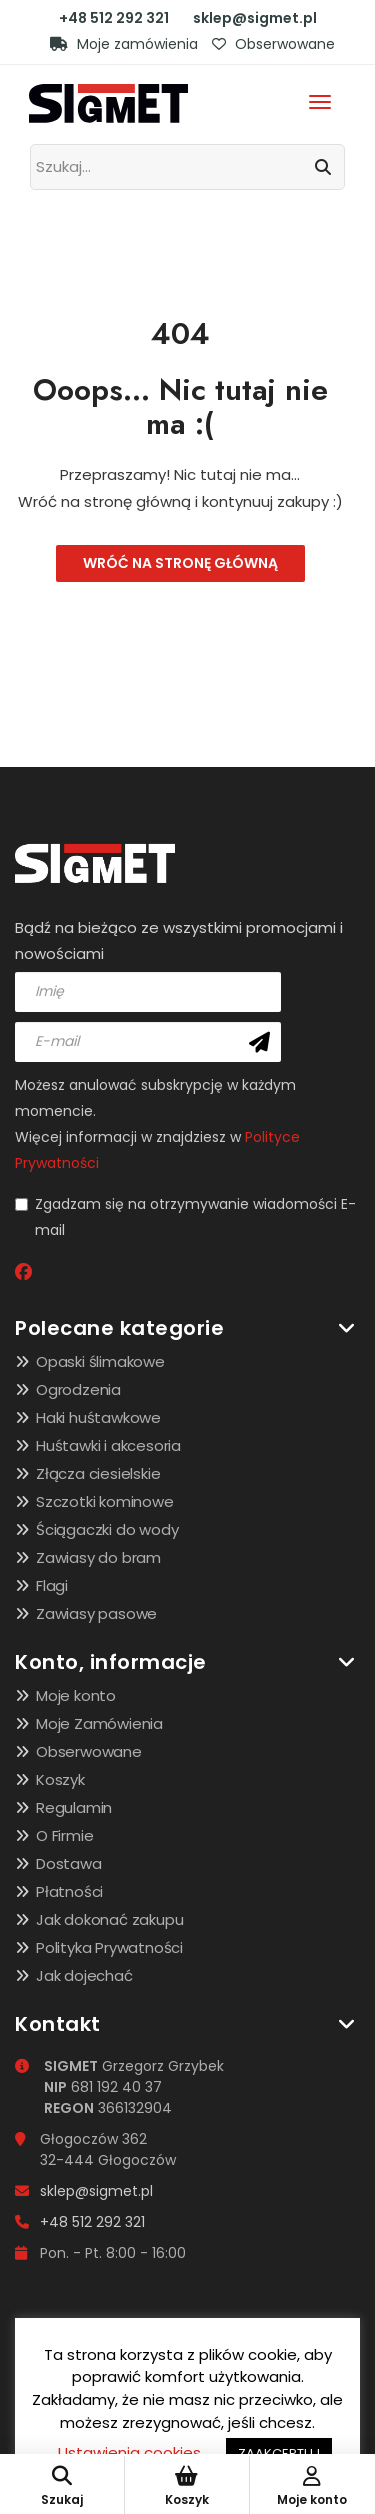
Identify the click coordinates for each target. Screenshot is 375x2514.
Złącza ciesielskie (98, 1473)
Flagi (52, 1585)
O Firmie (64, 1835)
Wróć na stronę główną (180, 563)
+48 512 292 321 (114, 18)
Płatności (69, 1891)
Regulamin (74, 1807)
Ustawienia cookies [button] (129, 2452)
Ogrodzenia (78, 1389)
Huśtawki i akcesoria (108, 1445)
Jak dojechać (84, 1975)
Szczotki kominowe (105, 1501)
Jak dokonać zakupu (109, 1919)
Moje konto (76, 1695)
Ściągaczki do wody (107, 1529)
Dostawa (69, 1863)
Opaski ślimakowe (100, 1361)
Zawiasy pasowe (96, 1613)
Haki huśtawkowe (98, 1417)
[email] (148, 1042)
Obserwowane (273, 44)
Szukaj (62, 2487)
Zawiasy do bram (98, 1557)
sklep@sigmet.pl (255, 18)
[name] (148, 992)
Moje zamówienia (124, 44)
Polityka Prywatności (109, 1947)
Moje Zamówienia (99, 1723)
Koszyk (60, 1779)
